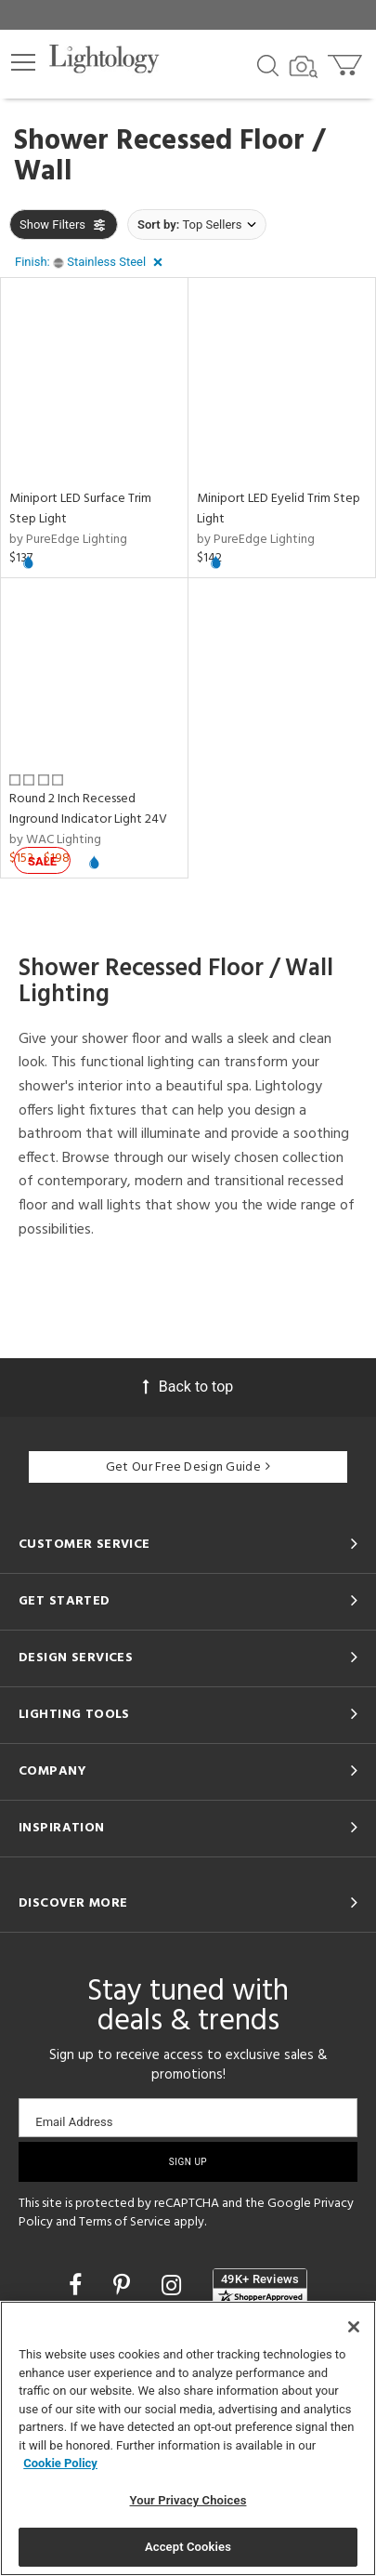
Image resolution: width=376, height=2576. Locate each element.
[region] (188, 2438)
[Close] (353, 2326)
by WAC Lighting (55, 840)
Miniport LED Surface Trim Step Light (80, 509)
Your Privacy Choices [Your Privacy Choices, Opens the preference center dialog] (188, 2500)
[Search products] (268, 64)
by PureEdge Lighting (68, 539)
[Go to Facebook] (78, 2285)
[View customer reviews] (260, 2286)
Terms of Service (125, 2222)
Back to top (188, 1386)
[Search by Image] (303, 67)
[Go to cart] (347, 61)
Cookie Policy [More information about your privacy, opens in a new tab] (60, 2463)
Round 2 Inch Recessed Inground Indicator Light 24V (88, 809)
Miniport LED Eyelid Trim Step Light (278, 509)
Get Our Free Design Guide (188, 1467)
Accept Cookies (188, 2547)
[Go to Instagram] (174, 2285)
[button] (23, 62)
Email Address (73, 2122)
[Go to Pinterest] (124, 2285)
